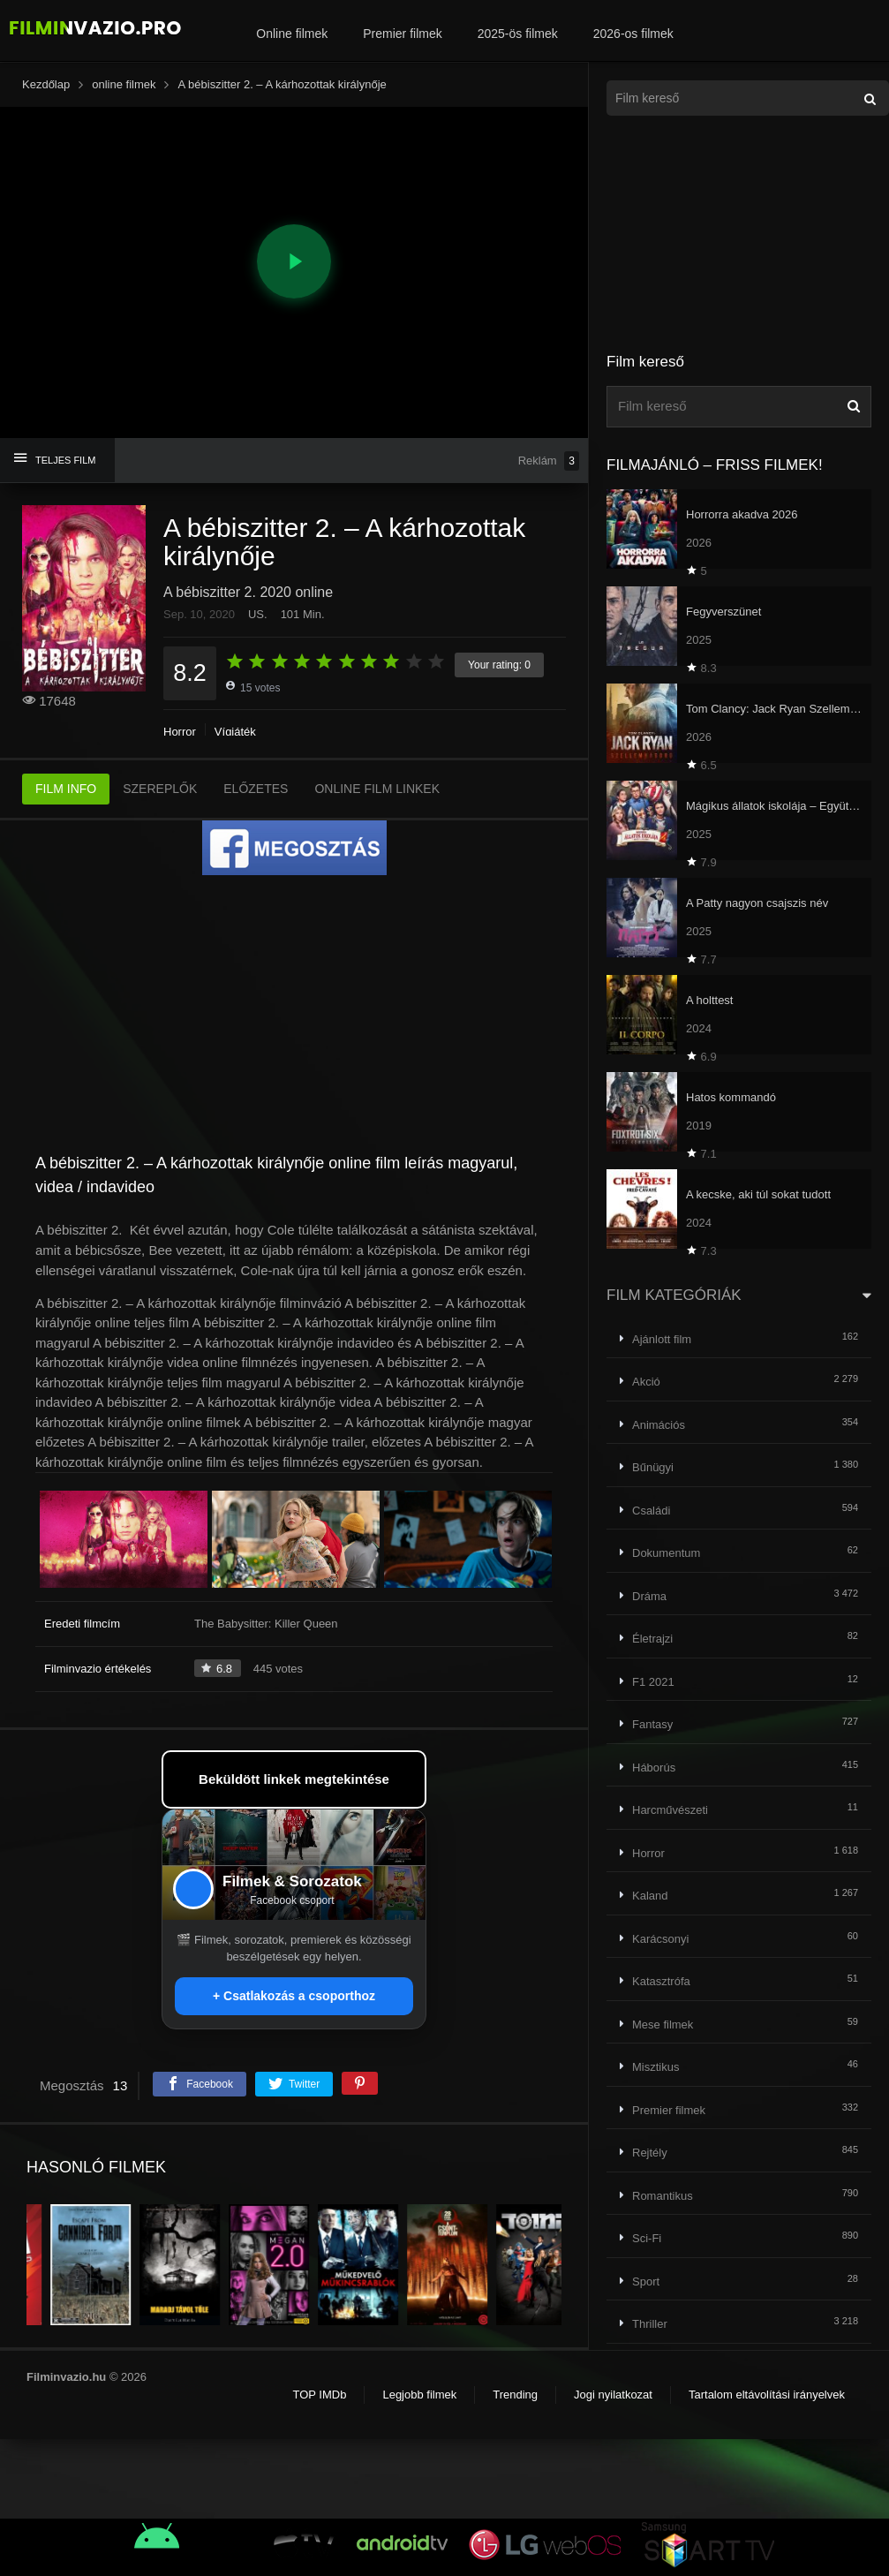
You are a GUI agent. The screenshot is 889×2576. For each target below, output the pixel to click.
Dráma (649, 1596)
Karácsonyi (660, 1938)
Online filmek (292, 33)
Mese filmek (662, 2024)
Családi (651, 1510)
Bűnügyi (653, 1467)
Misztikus (655, 2067)
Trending (515, 2394)
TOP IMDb (319, 2394)
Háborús (653, 1767)
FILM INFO (65, 789)
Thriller (649, 2323)
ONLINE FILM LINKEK (377, 789)
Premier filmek (402, 33)
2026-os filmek (633, 33)
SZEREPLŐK (160, 789)
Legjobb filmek (419, 2394)
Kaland (649, 1895)
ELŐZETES (255, 789)
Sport (645, 2281)
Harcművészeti (670, 1810)
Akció (646, 1381)
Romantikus (662, 2195)
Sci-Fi (646, 2238)
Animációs (658, 1425)
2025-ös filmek (518, 33)
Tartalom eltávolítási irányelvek (767, 2394)
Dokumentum (666, 1553)
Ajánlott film (661, 1339)
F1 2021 (653, 1681)
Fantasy (652, 1724)
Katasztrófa (661, 1981)
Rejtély (649, 2152)
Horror (179, 731)
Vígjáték (235, 731)
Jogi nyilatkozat (613, 2394)
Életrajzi (652, 1638)
